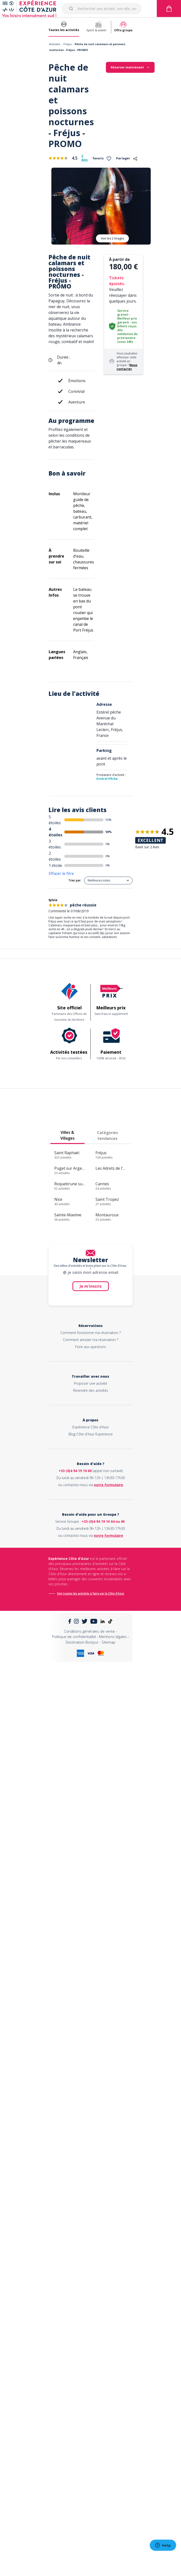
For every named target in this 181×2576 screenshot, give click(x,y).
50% (108, 834)
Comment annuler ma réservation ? (90, 1354)
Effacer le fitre (61, 888)
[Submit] (72, 8)
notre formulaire (108, 1499)
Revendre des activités (90, 1405)
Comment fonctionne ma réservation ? (90, 1347)
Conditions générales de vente (89, 1646)
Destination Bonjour (82, 1656)
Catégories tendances (107, 1150)
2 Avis (84, 158)
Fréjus (67, 44)
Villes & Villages (67, 1150)
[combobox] (101, 8)
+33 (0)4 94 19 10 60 (75, 1485)
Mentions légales (113, 1651)
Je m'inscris (91, 1301)
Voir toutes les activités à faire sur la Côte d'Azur (90, 1608)
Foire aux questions (90, 1361)
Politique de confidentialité (74, 1651)
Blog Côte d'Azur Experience (91, 1449)
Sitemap (108, 1656)
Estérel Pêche (107, 793)
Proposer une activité (90, 1398)
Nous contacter (127, 382)
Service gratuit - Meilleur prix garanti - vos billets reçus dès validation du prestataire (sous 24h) (127, 341)
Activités (54, 44)
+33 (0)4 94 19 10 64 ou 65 (103, 1536)
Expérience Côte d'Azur (90, 1442)
